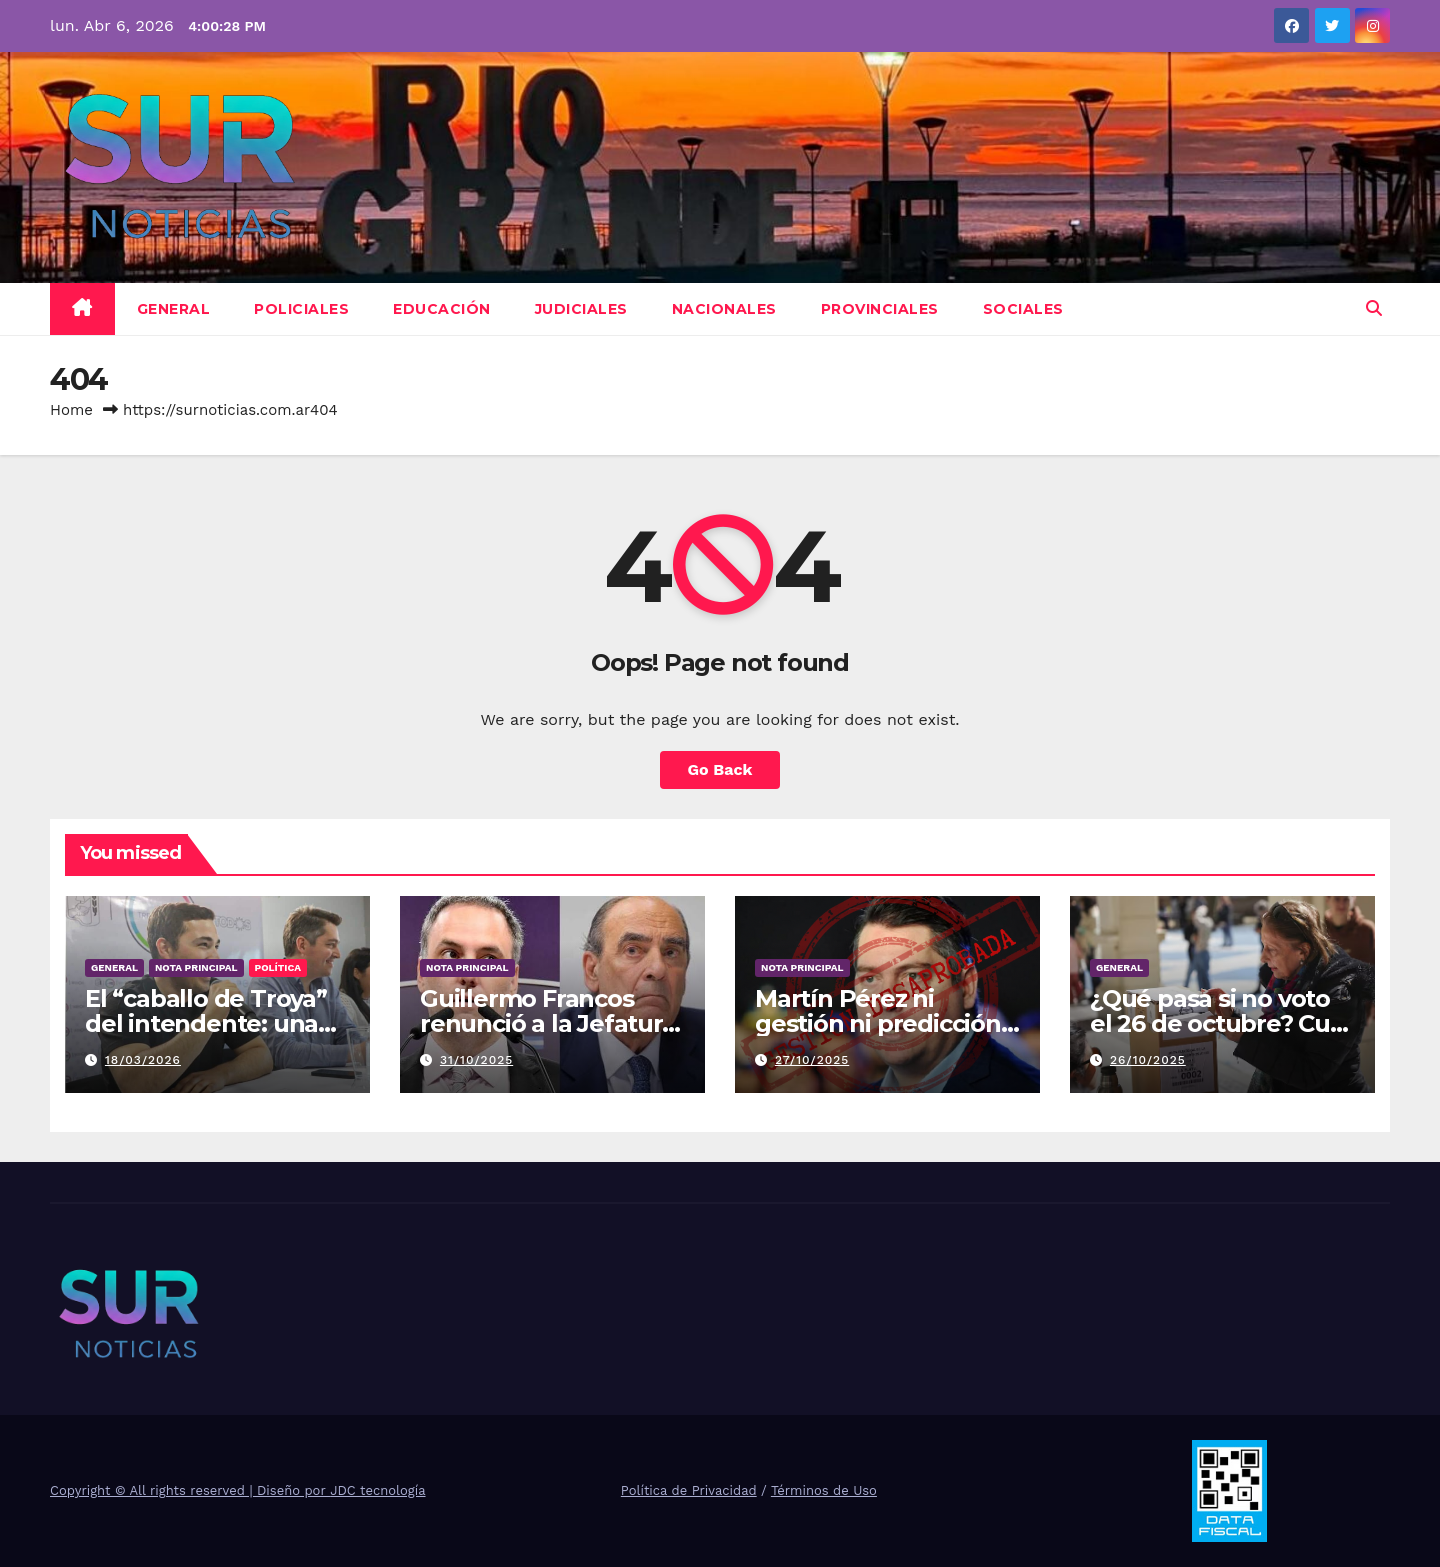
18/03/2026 (143, 1060)
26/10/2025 (1148, 1060)
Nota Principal (196, 967)
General (174, 309)
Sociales (1023, 309)
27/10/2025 (812, 1060)
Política (278, 967)
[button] (1374, 308)
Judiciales (581, 309)
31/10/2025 (476, 1060)
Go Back (720, 769)
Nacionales (724, 309)
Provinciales (880, 309)
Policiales (301, 309)
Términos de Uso (824, 1490)
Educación (442, 309)
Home (71, 410)
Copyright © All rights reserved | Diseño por (190, 1490)
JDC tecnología (377, 1490)
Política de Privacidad (689, 1490)
